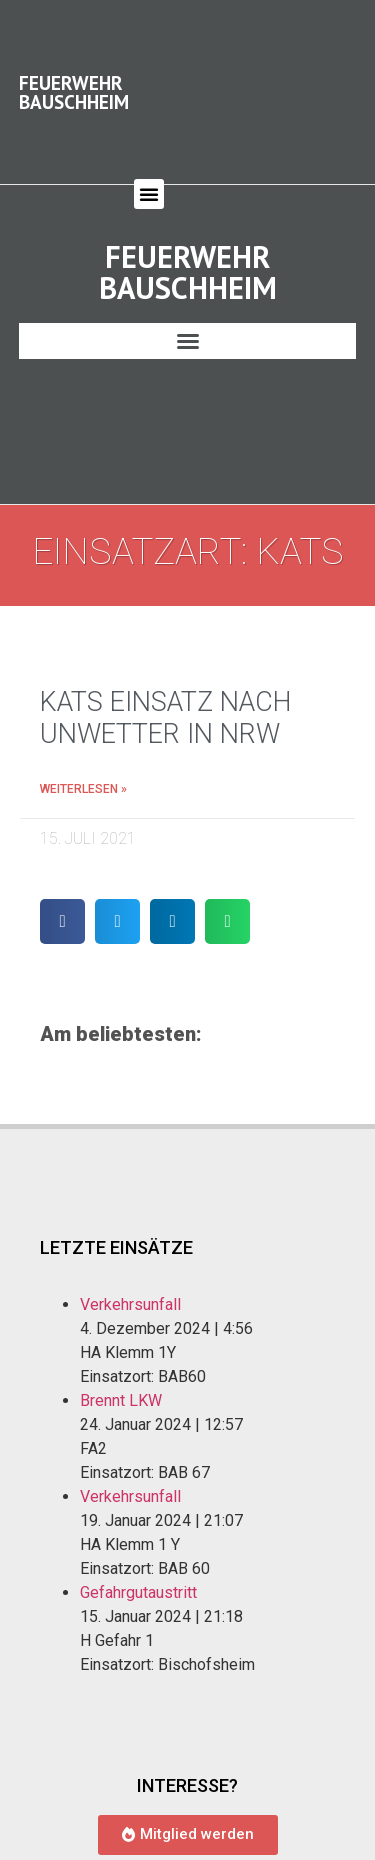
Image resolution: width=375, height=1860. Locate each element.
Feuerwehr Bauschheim (74, 82)
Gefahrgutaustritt (138, 1574)
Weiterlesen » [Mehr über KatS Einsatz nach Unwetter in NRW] (83, 770)
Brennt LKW (121, 1382)
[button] (149, 184)
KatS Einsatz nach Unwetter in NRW (165, 699)
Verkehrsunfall (130, 1286)
